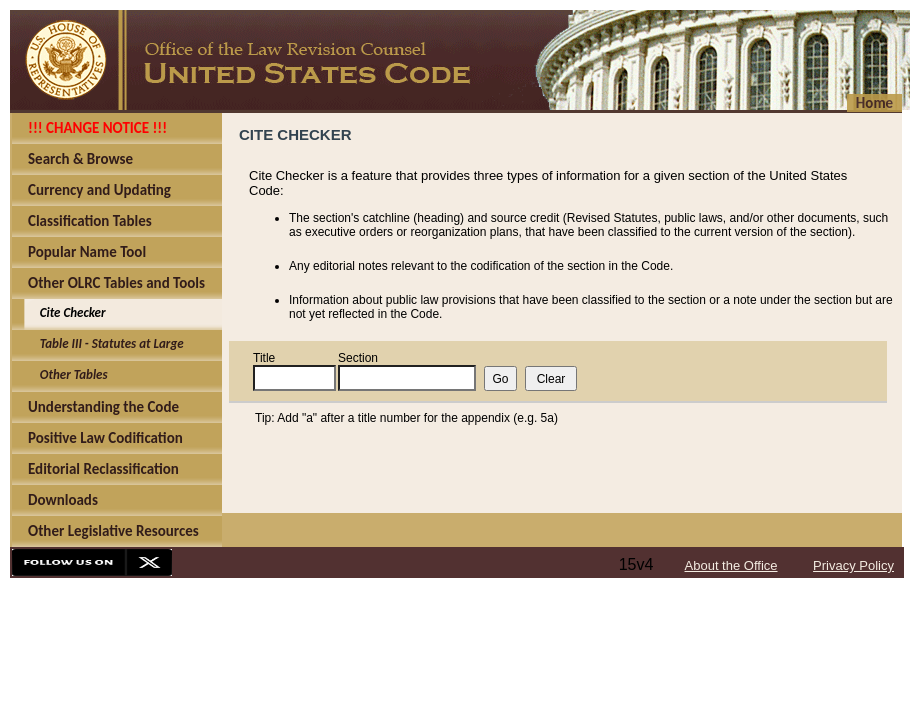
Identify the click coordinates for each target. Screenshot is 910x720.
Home (874, 103)
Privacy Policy (853, 565)
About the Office (731, 565)
